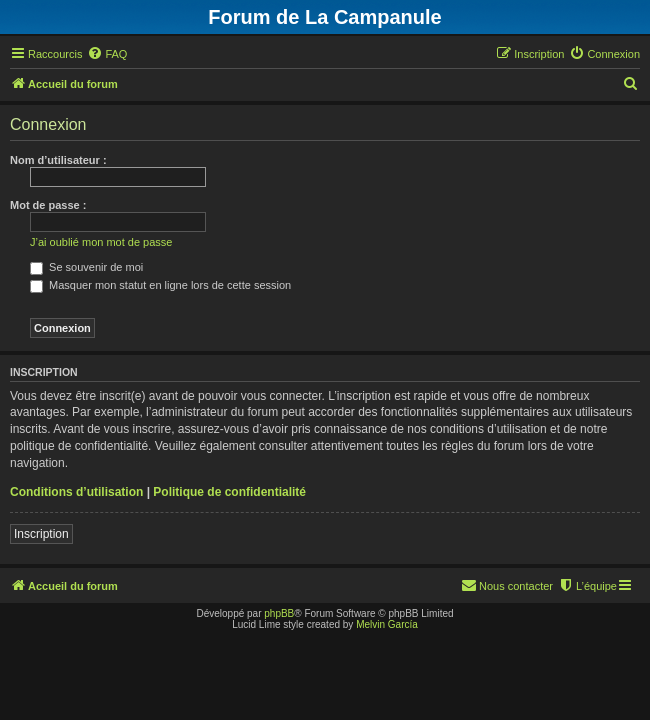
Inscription (41, 534)
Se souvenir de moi (86, 267)
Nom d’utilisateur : (58, 160)
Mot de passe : (48, 205)
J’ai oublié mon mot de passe (101, 242)
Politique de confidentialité (229, 492)
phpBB (279, 613)
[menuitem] (107, 54)
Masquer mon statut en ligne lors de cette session (160, 285)
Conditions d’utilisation (76, 492)
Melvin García (387, 624)
